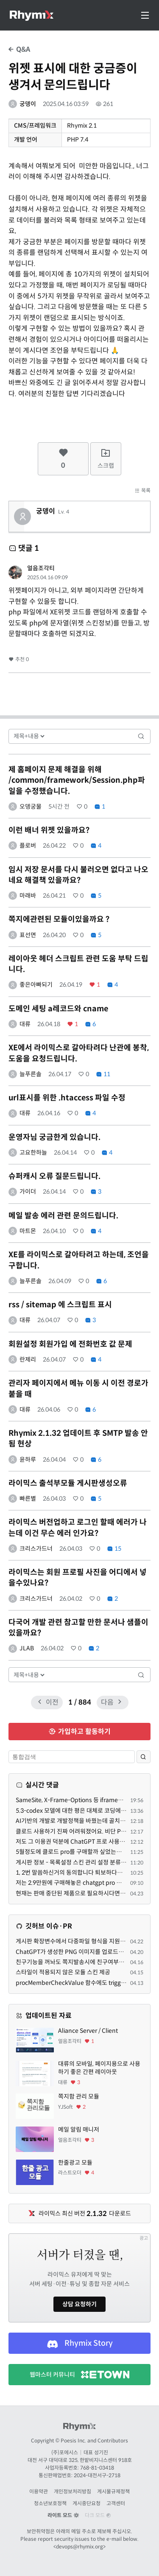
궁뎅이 (28, 104)
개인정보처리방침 (72, 2491)
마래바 (28, 895)
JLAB (27, 1648)
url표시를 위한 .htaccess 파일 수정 (67, 1097)
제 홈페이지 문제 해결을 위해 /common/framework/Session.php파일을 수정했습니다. (76, 780)
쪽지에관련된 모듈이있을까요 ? (58, 919)
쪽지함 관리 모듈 (78, 2096)
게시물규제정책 (113, 2491)
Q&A (19, 49)
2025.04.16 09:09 (47, 577)
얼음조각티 (41, 568)
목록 (142, 490)
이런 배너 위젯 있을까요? (48, 830)
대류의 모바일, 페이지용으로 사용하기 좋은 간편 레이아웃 (99, 2068)
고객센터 (115, 2503)
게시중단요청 (86, 2503)
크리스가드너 (36, 1548)
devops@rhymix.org (79, 2546)
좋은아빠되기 (36, 984)
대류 (25, 1024)
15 (114, 1548)
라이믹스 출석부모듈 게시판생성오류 (67, 1483)
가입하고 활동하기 (79, 1731)
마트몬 (28, 1231)
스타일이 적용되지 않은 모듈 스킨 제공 (63, 1972)
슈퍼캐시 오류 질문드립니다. (54, 1176)
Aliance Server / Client (88, 2031)
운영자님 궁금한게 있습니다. (54, 1137)
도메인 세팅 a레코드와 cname (58, 1008)
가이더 (28, 1191)
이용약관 (38, 2491)
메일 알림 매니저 (78, 2129)
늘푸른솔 (31, 1074)
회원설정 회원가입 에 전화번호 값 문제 (70, 1344)
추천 (18, 659)
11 (103, 1074)
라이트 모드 (63, 2515)
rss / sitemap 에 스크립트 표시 (60, 1304)
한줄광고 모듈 (75, 2162)
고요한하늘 (33, 1152)
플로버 (28, 845)
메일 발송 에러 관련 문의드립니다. (63, 1215)
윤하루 (28, 1459)
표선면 (28, 935)
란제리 (28, 1359)
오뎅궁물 (31, 806)
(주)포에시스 (64, 2452)
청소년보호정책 (50, 2503)
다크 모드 (98, 2515)
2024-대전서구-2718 (97, 2475)
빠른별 (28, 1498)
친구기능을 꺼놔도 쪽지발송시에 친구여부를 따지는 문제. (86, 1962)
